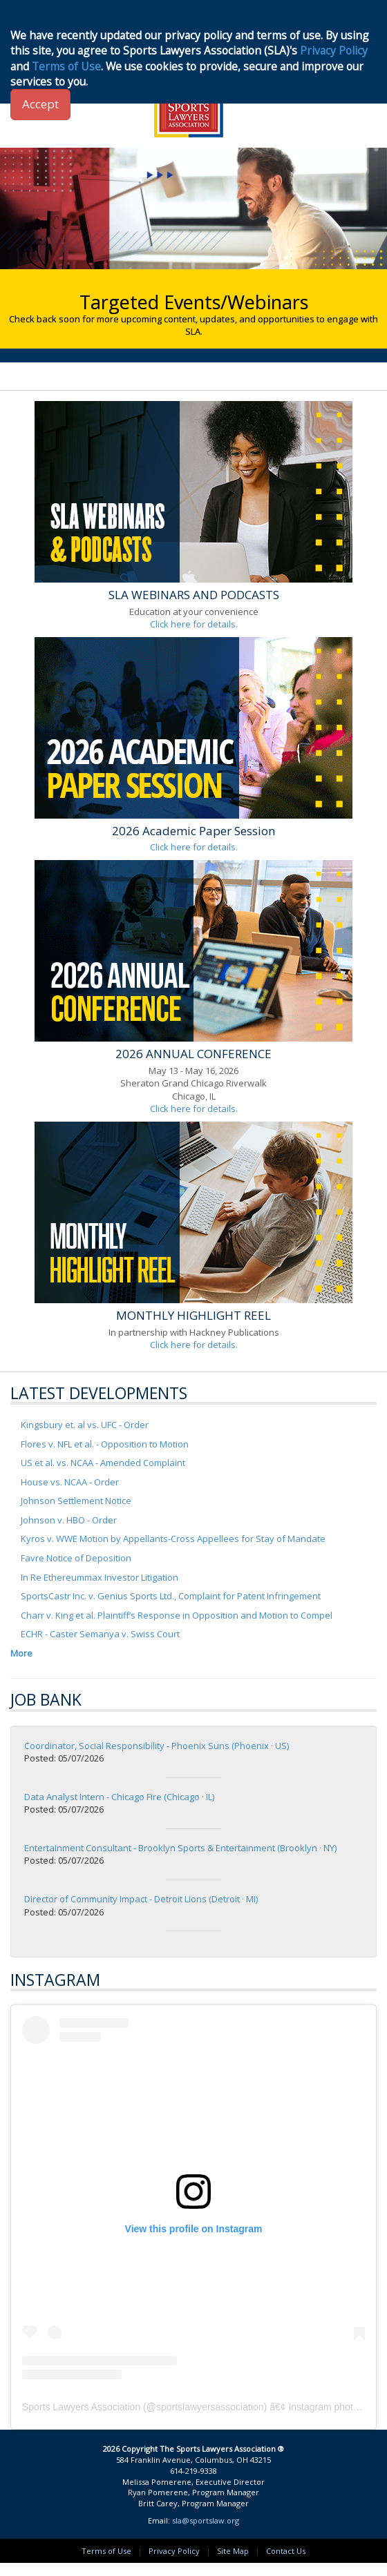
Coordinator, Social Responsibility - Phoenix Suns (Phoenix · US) (156, 1745)
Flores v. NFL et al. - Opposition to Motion (105, 1444)
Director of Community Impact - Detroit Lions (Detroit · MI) (141, 1899)
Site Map (233, 2551)
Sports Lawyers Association (81, 2406)
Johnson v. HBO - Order (69, 1520)
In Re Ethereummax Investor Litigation (99, 1577)
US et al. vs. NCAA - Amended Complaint (103, 1462)
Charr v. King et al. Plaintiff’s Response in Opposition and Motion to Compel (176, 1615)
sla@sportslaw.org (205, 2520)
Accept (40, 104)
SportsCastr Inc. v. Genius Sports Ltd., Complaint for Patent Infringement (171, 1596)
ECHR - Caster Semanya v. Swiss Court (100, 1634)
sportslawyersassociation (210, 2406)
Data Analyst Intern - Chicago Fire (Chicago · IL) (119, 1796)
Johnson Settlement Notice (76, 1500)
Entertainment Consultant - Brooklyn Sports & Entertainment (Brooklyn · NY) (180, 1848)
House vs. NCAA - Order (70, 1482)
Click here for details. (194, 624)
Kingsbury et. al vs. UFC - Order (85, 1424)
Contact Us (285, 2551)
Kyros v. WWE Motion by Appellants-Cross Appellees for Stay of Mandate (173, 1538)
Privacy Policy (174, 2551)
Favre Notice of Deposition (76, 1558)
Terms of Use (106, 2551)
